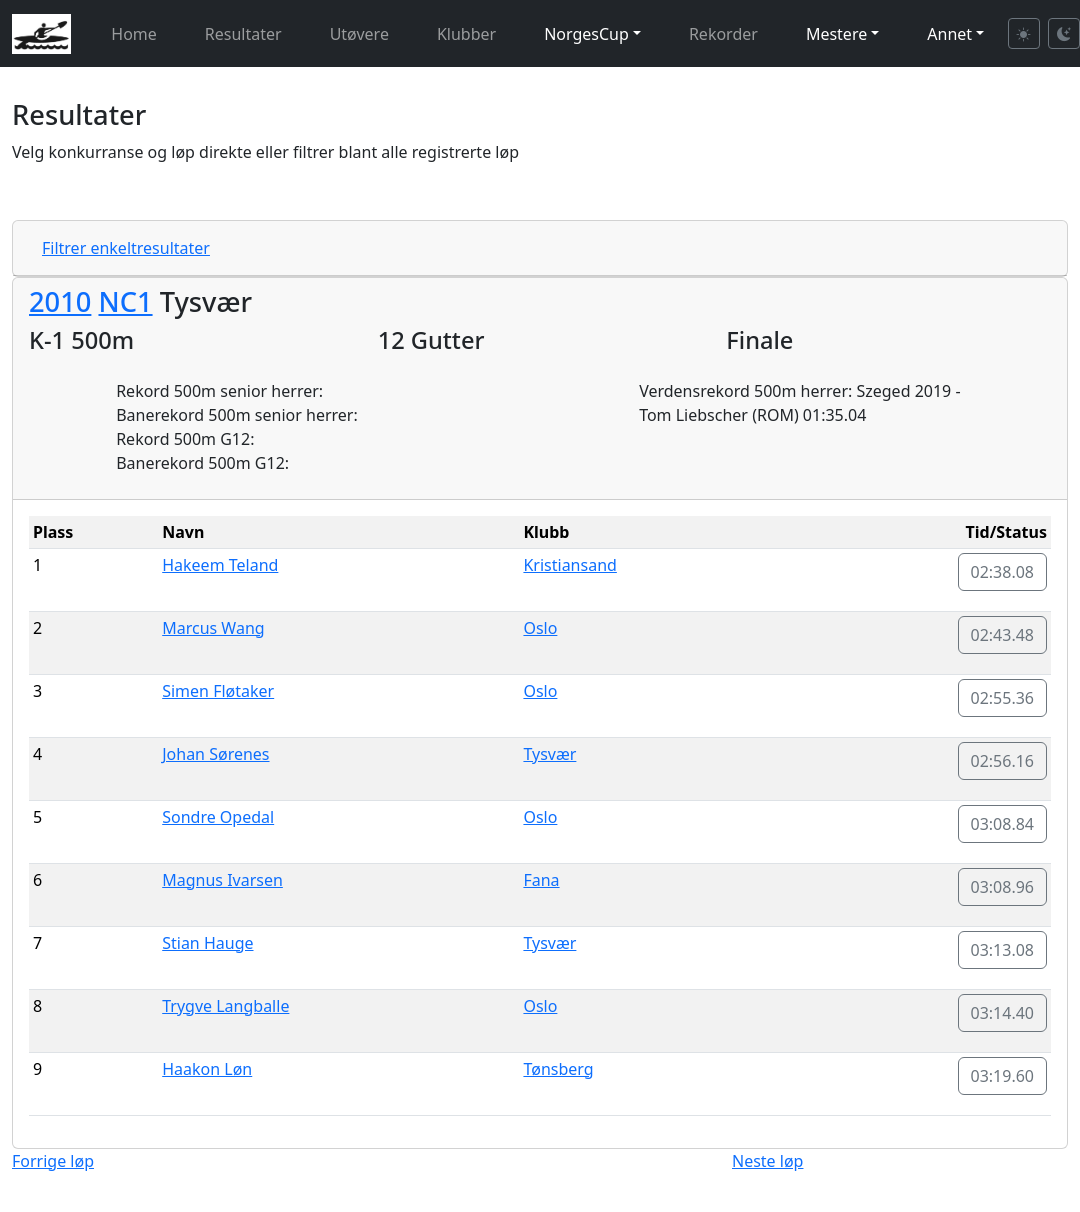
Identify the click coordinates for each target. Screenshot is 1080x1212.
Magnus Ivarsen (222, 880)
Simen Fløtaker (218, 691)
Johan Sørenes (215, 754)
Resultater (243, 34)
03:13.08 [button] (1003, 950)
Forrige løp (53, 1161)
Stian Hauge (207, 943)
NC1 (125, 301)
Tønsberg (558, 1069)
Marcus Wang (213, 628)
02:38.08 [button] (1003, 572)
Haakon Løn (207, 1069)
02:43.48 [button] (1003, 635)
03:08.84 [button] (1003, 824)
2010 (60, 301)
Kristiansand (569, 565)
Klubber (466, 34)
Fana (541, 880)
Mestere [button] (836, 34)
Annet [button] (949, 34)
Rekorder (723, 34)
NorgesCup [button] (586, 34)
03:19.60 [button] (1003, 1076)
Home (134, 34)
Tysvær (549, 754)
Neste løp (767, 1161)
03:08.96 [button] (1003, 887)
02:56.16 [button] (1003, 761)
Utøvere (359, 34)
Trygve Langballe (225, 1006)
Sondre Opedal (218, 817)
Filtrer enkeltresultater (126, 248)
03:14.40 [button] (1003, 1013)
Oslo (540, 628)
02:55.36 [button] (1003, 698)
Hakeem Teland (220, 565)
